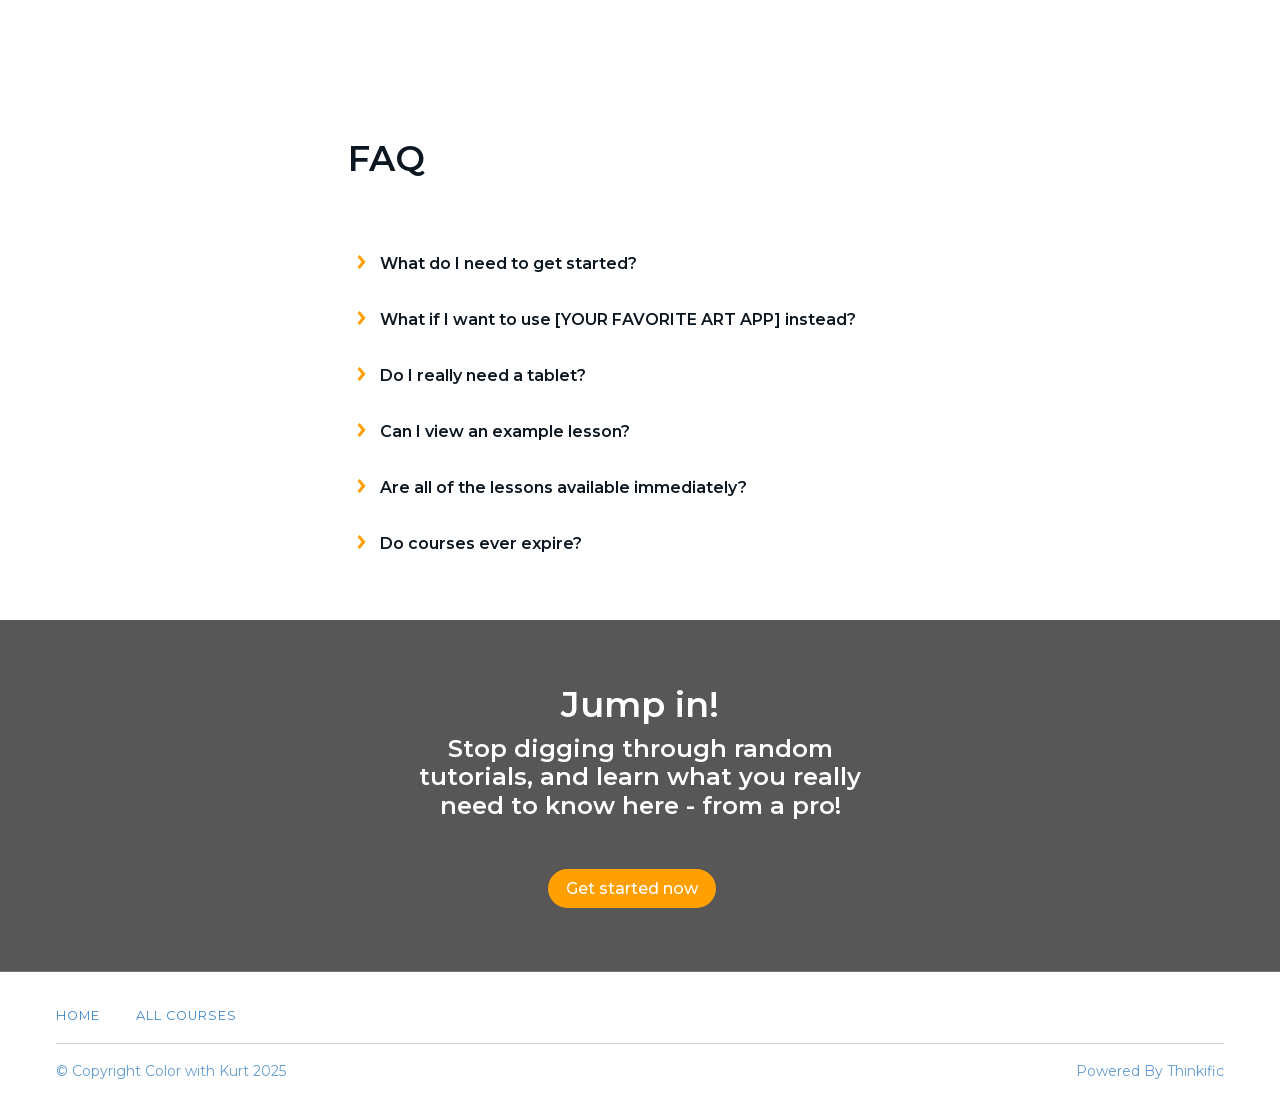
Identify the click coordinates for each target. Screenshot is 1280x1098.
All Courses (923, 37)
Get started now (632, 888)
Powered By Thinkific (1150, 1071)
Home (78, 1015)
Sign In (1196, 37)
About (1037, 37)
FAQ (1116, 37)
